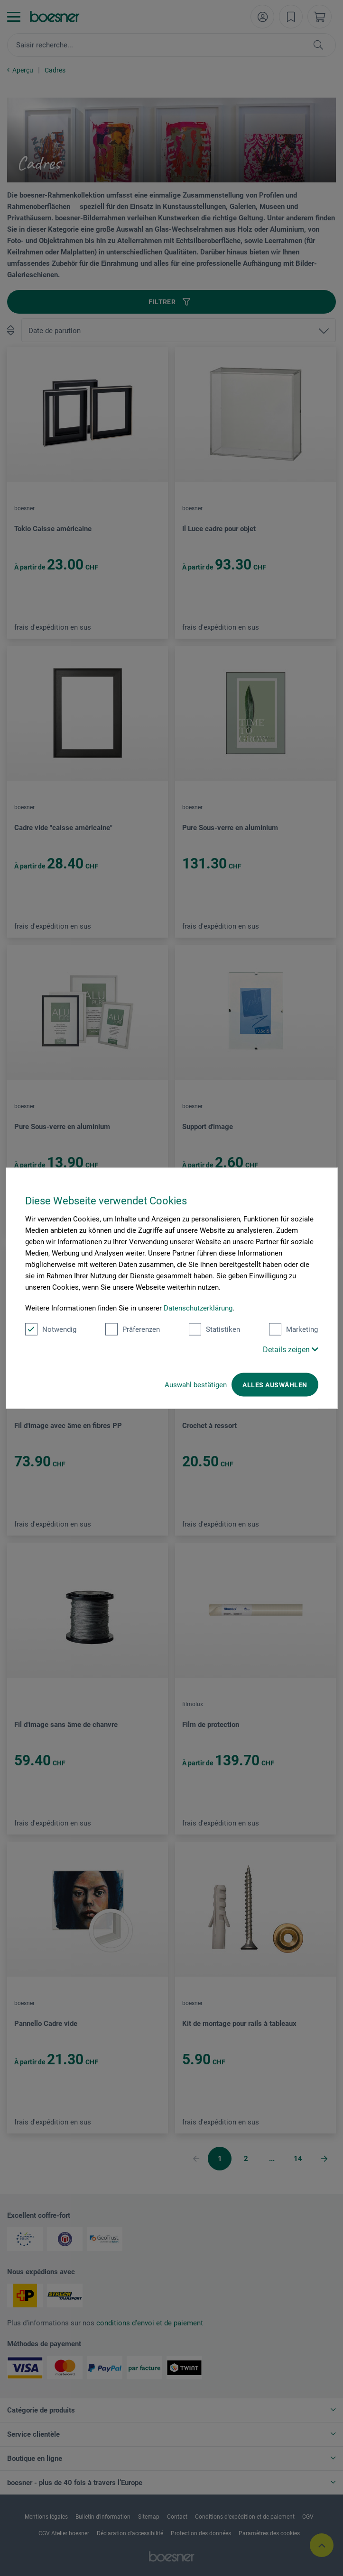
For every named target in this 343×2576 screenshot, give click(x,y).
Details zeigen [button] (290, 1349)
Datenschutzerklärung (198, 1307)
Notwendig (50, 1329)
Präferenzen (132, 1329)
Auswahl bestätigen (196, 1384)
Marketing (293, 1329)
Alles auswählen (274, 1384)
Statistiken (214, 1329)
